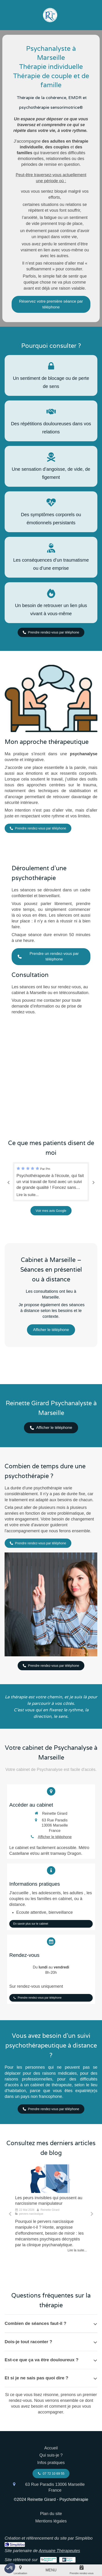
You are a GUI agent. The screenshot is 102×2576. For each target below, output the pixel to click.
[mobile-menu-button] (51, 2570)
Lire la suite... (27, 1195)
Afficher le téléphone (55, 1837)
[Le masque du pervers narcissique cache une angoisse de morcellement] (51, 2178)
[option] (51, 1181)
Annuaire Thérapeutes (59, 2550)
